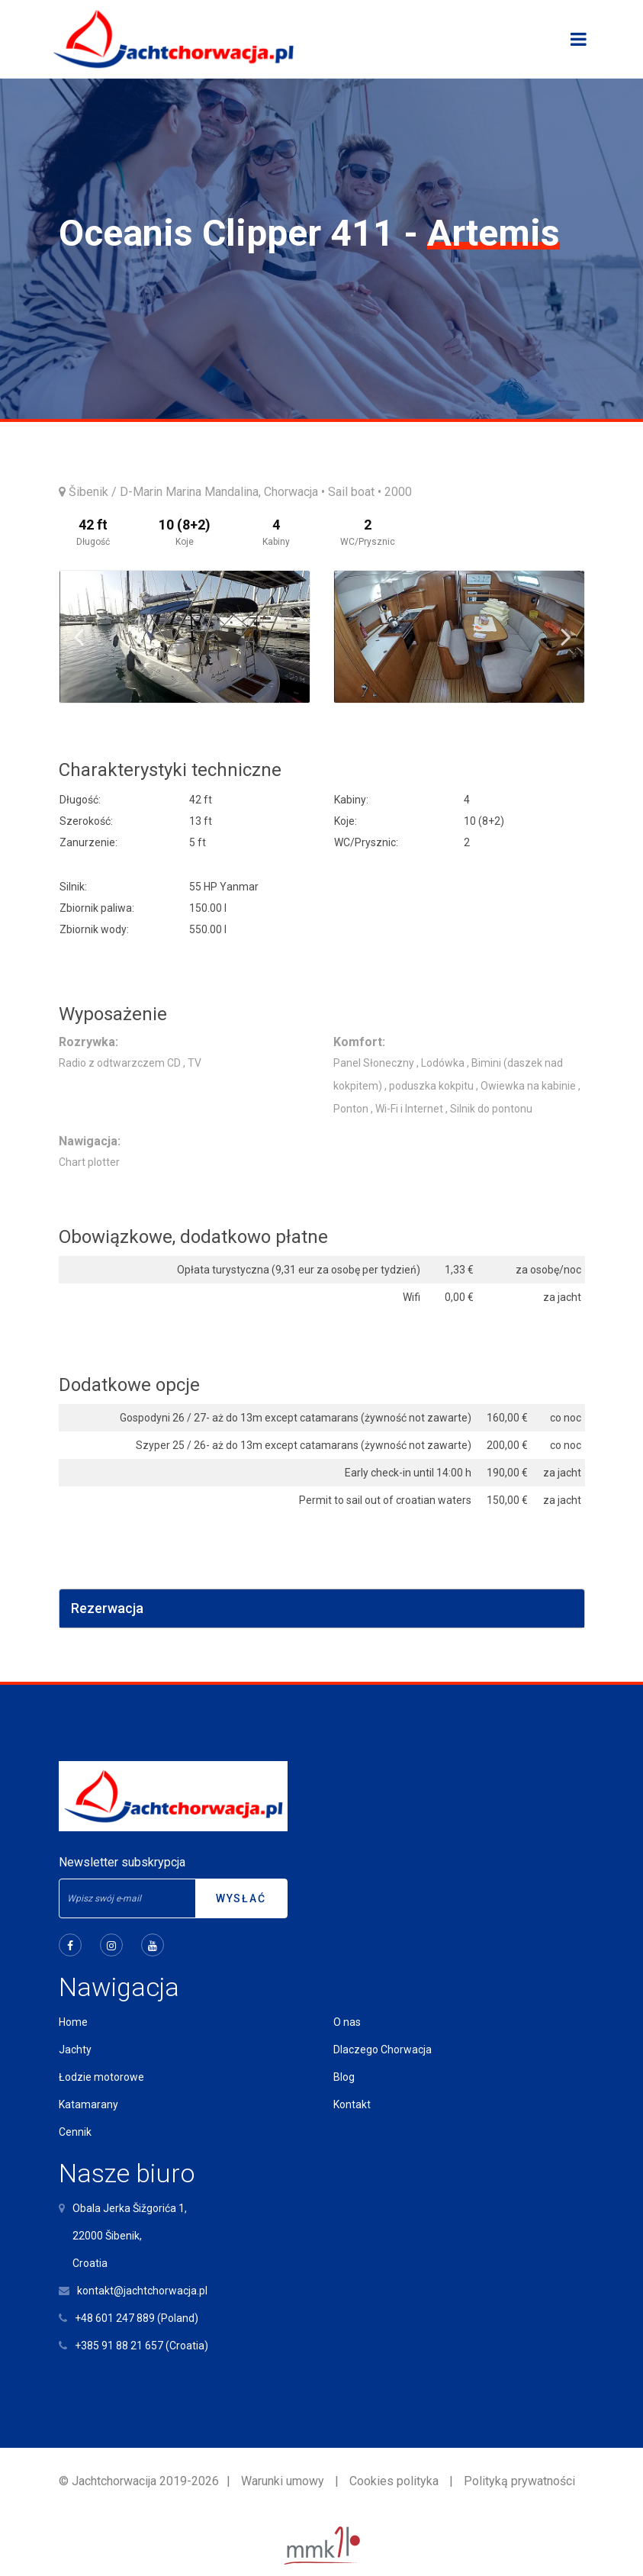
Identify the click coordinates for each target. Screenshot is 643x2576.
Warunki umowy (282, 2481)
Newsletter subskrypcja (122, 1862)
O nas (347, 2022)
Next (566, 636)
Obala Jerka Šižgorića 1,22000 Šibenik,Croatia (129, 2235)
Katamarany (88, 2104)
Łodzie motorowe (101, 2077)
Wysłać (241, 1898)
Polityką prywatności (519, 2481)
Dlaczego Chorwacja (382, 2049)
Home (73, 2022)
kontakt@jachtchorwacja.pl (142, 2291)
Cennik (75, 2132)
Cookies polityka (394, 2481)
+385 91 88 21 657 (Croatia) (141, 2345)
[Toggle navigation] (578, 39)
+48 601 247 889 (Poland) (136, 2318)
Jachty (75, 2049)
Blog (344, 2077)
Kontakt (352, 2104)
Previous (78, 636)
